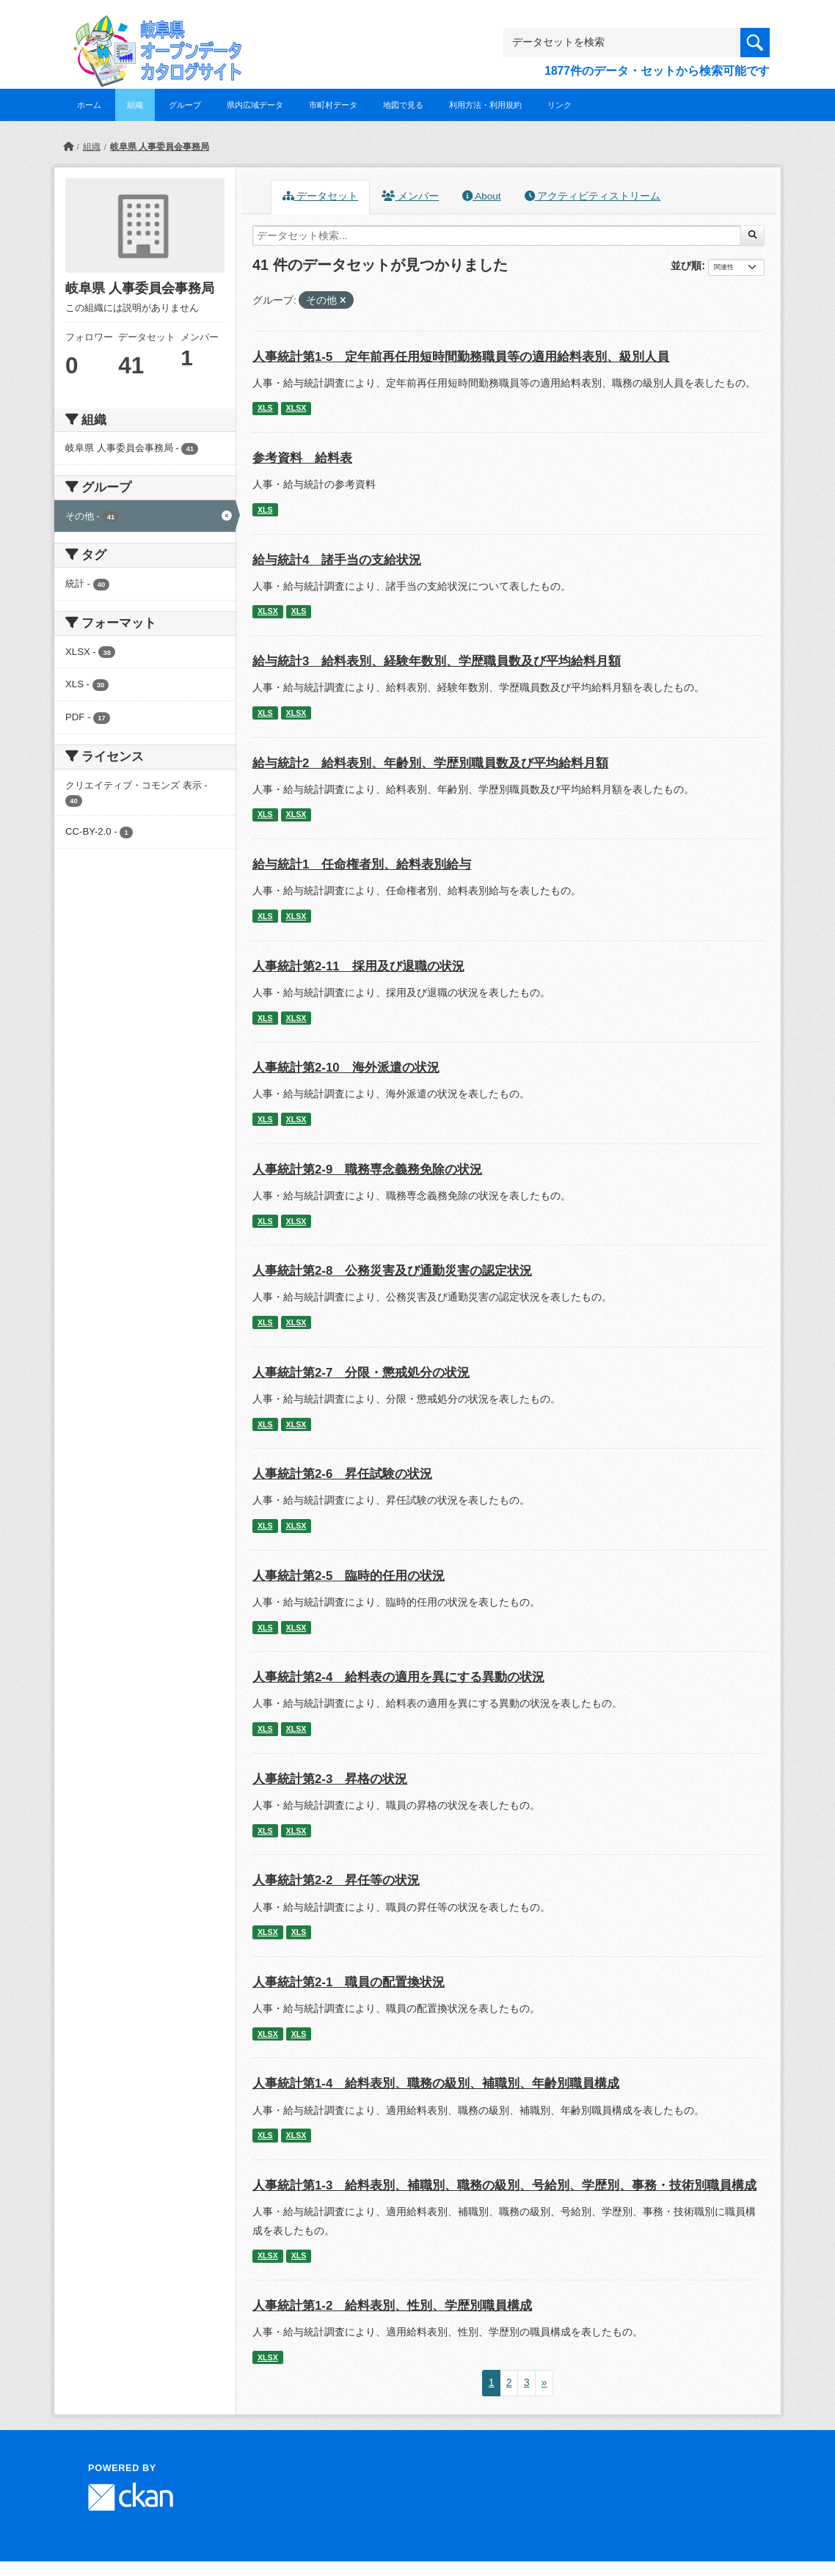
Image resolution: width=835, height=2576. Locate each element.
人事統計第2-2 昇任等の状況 (336, 1880)
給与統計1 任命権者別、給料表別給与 (361, 864)
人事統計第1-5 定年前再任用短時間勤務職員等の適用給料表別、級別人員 (460, 357)
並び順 (686, 265)
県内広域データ (255, 104)
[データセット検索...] (496, 235)
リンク (559, 104)
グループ (185, 104)
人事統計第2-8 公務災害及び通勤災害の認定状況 (392, 1271)
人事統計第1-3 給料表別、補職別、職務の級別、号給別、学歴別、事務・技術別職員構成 (504, 2185)
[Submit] (752, 235)
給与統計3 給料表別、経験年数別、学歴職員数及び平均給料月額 (436, 661)
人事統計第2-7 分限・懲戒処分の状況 (361, 1373)
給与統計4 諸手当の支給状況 (336, 560)
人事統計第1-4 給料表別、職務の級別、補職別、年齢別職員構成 (435, 2083)
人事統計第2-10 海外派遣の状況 (346, 1068)
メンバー (410, 196)
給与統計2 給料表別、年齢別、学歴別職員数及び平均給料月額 (430, 763)
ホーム (89, 104)
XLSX (296, 407)
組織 (135, 104)
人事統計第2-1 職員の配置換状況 (348, 1982)
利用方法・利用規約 (485, 104)
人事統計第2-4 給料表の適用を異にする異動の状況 (398, 1677)
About (481, 196)
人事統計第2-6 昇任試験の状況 (342, 1474)
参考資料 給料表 (302, 458)
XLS (265, 407)
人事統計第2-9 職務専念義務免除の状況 (367, 1170)
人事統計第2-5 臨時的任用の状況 (348, 1576)
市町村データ (333, 104)
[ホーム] (68, 147)
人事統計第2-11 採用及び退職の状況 (358, 966)
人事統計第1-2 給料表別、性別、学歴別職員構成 (392, 2306)
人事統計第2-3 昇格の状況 (329, 1779)
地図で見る (403, 104)
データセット (320, 196)
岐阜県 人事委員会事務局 (159, 147)
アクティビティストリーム (593, 196)
